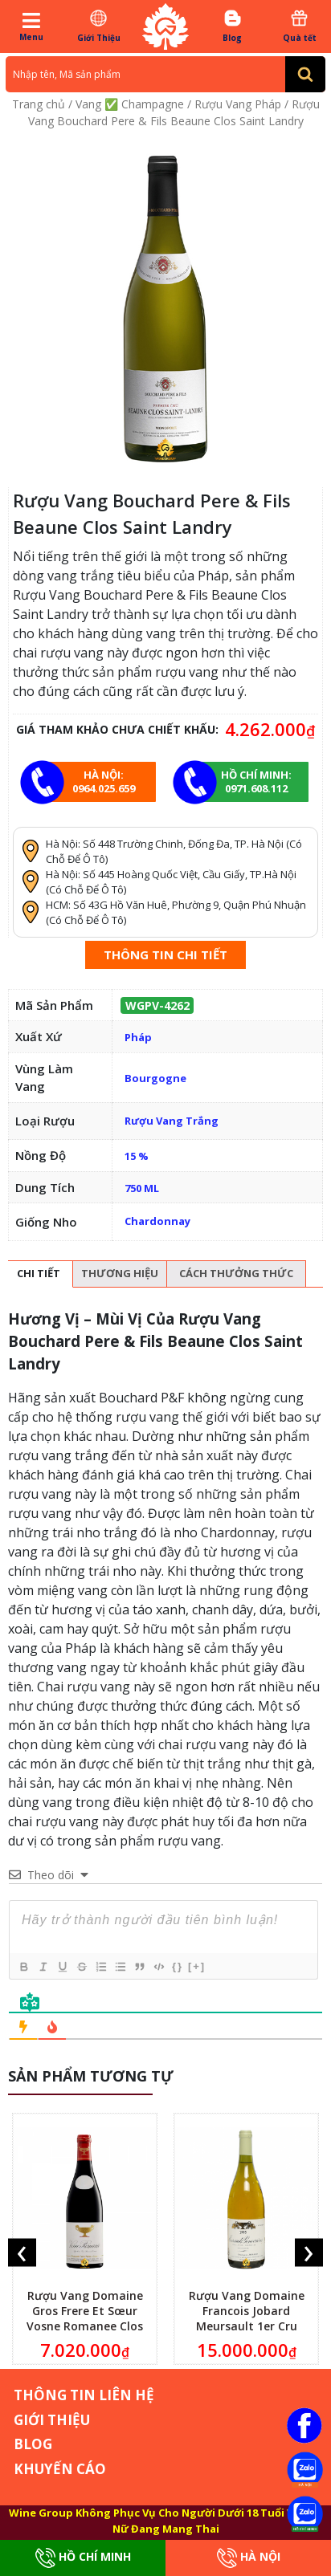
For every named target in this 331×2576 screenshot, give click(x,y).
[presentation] (22, 2253)
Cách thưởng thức (236, 1273)
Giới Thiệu (98, 25)
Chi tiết (38, 1273)
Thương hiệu (119, 1273)
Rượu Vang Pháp (237, 104)
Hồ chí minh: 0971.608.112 (256, 781)
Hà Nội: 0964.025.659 (103, 781)
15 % (137, 1156)
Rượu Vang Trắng (172, 1120)
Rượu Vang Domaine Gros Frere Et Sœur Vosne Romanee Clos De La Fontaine (85, 2318)
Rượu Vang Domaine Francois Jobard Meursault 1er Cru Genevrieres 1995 (246, 2318)
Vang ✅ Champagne (130, 104)
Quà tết (299, 25)
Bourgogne (155, 1078)
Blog (232, 25)
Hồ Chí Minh (83, 2558)
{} (177, 1966)
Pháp (138, 1037)
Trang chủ (38, 104)
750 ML (142, 1188)
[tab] (38, 1274)
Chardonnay (157, 1221)
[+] (197, 1966)
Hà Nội (248, 2558)
